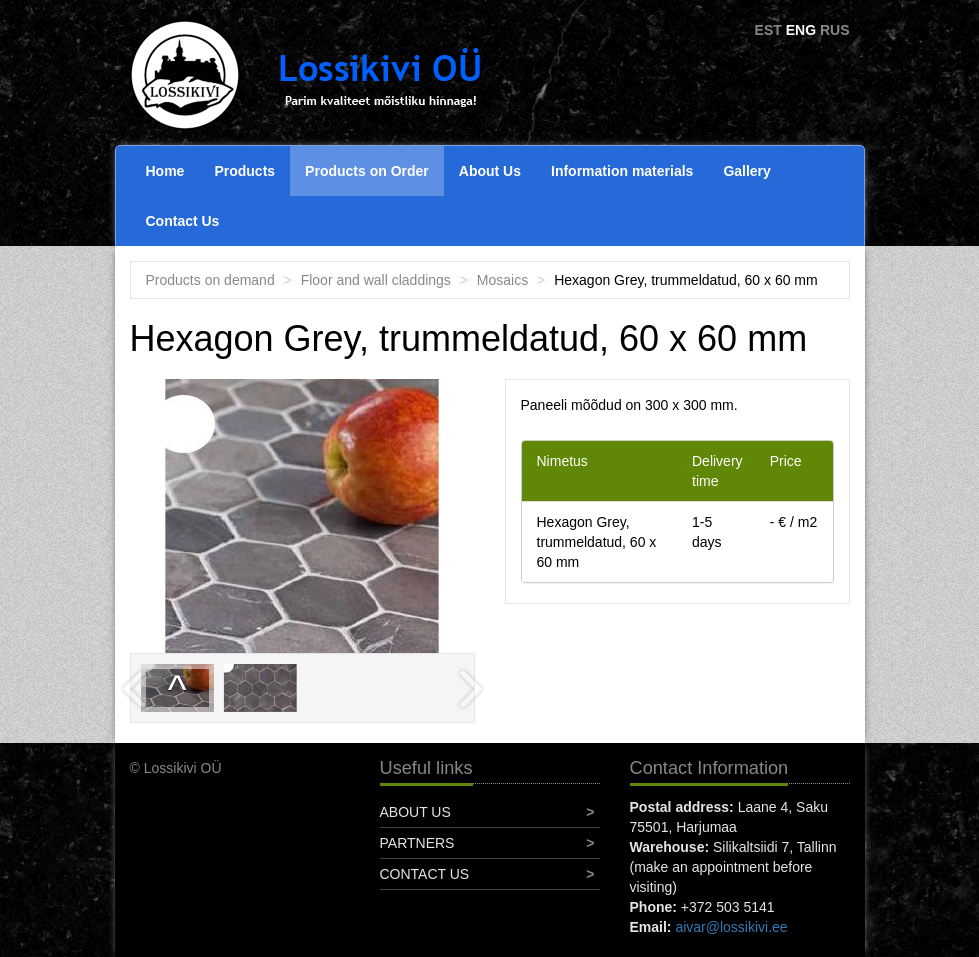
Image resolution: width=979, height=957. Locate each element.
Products (244, 171)
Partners (417, 843)
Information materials (622, 171)
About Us (490, 171)
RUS (835, 30)
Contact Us (183, 221)
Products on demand (210, 280)
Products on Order (367, 171)
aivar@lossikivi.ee (731, 927)
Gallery (746, 171)
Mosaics (502, 280)
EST (768, 30)
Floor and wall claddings (376, 280)
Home (165, 171)
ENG (801, 30)
